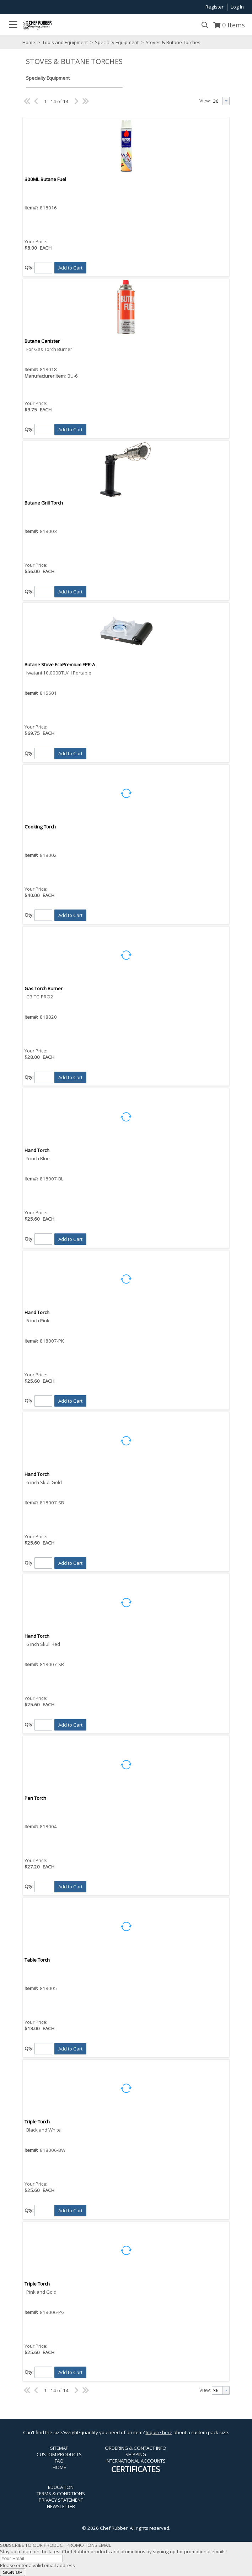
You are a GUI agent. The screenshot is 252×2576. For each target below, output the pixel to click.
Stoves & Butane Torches (172, 42)
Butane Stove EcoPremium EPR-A (60, 664)
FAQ (59, 2461)
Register (214, 7)
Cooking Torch (40, 826)
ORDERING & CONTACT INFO (135, 2448)
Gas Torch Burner (44, 988)
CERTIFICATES (135, 2469)
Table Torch (37, 1960)
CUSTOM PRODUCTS (59, 2454)
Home (28, 42)
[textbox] (217, 101)
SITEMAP (59, 2448)
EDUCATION (61, 2487)
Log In (237, 7)
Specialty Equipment (117, 42)
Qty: (29, 267)
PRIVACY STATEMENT (61, 2500)
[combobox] (221, 101)
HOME (59, 2467)
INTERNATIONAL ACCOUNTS (136, 2461)
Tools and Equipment (65, 42)
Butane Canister (42, 341)
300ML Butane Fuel (45, 179)
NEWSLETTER (61, 2506)
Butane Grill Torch (44, 503)
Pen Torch (35, 1798)
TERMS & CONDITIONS (61, 2493)
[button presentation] (226, 101)
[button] (70, 268)
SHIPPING (135, 2454)
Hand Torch (37, 1150)
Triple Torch (37, 2121)
